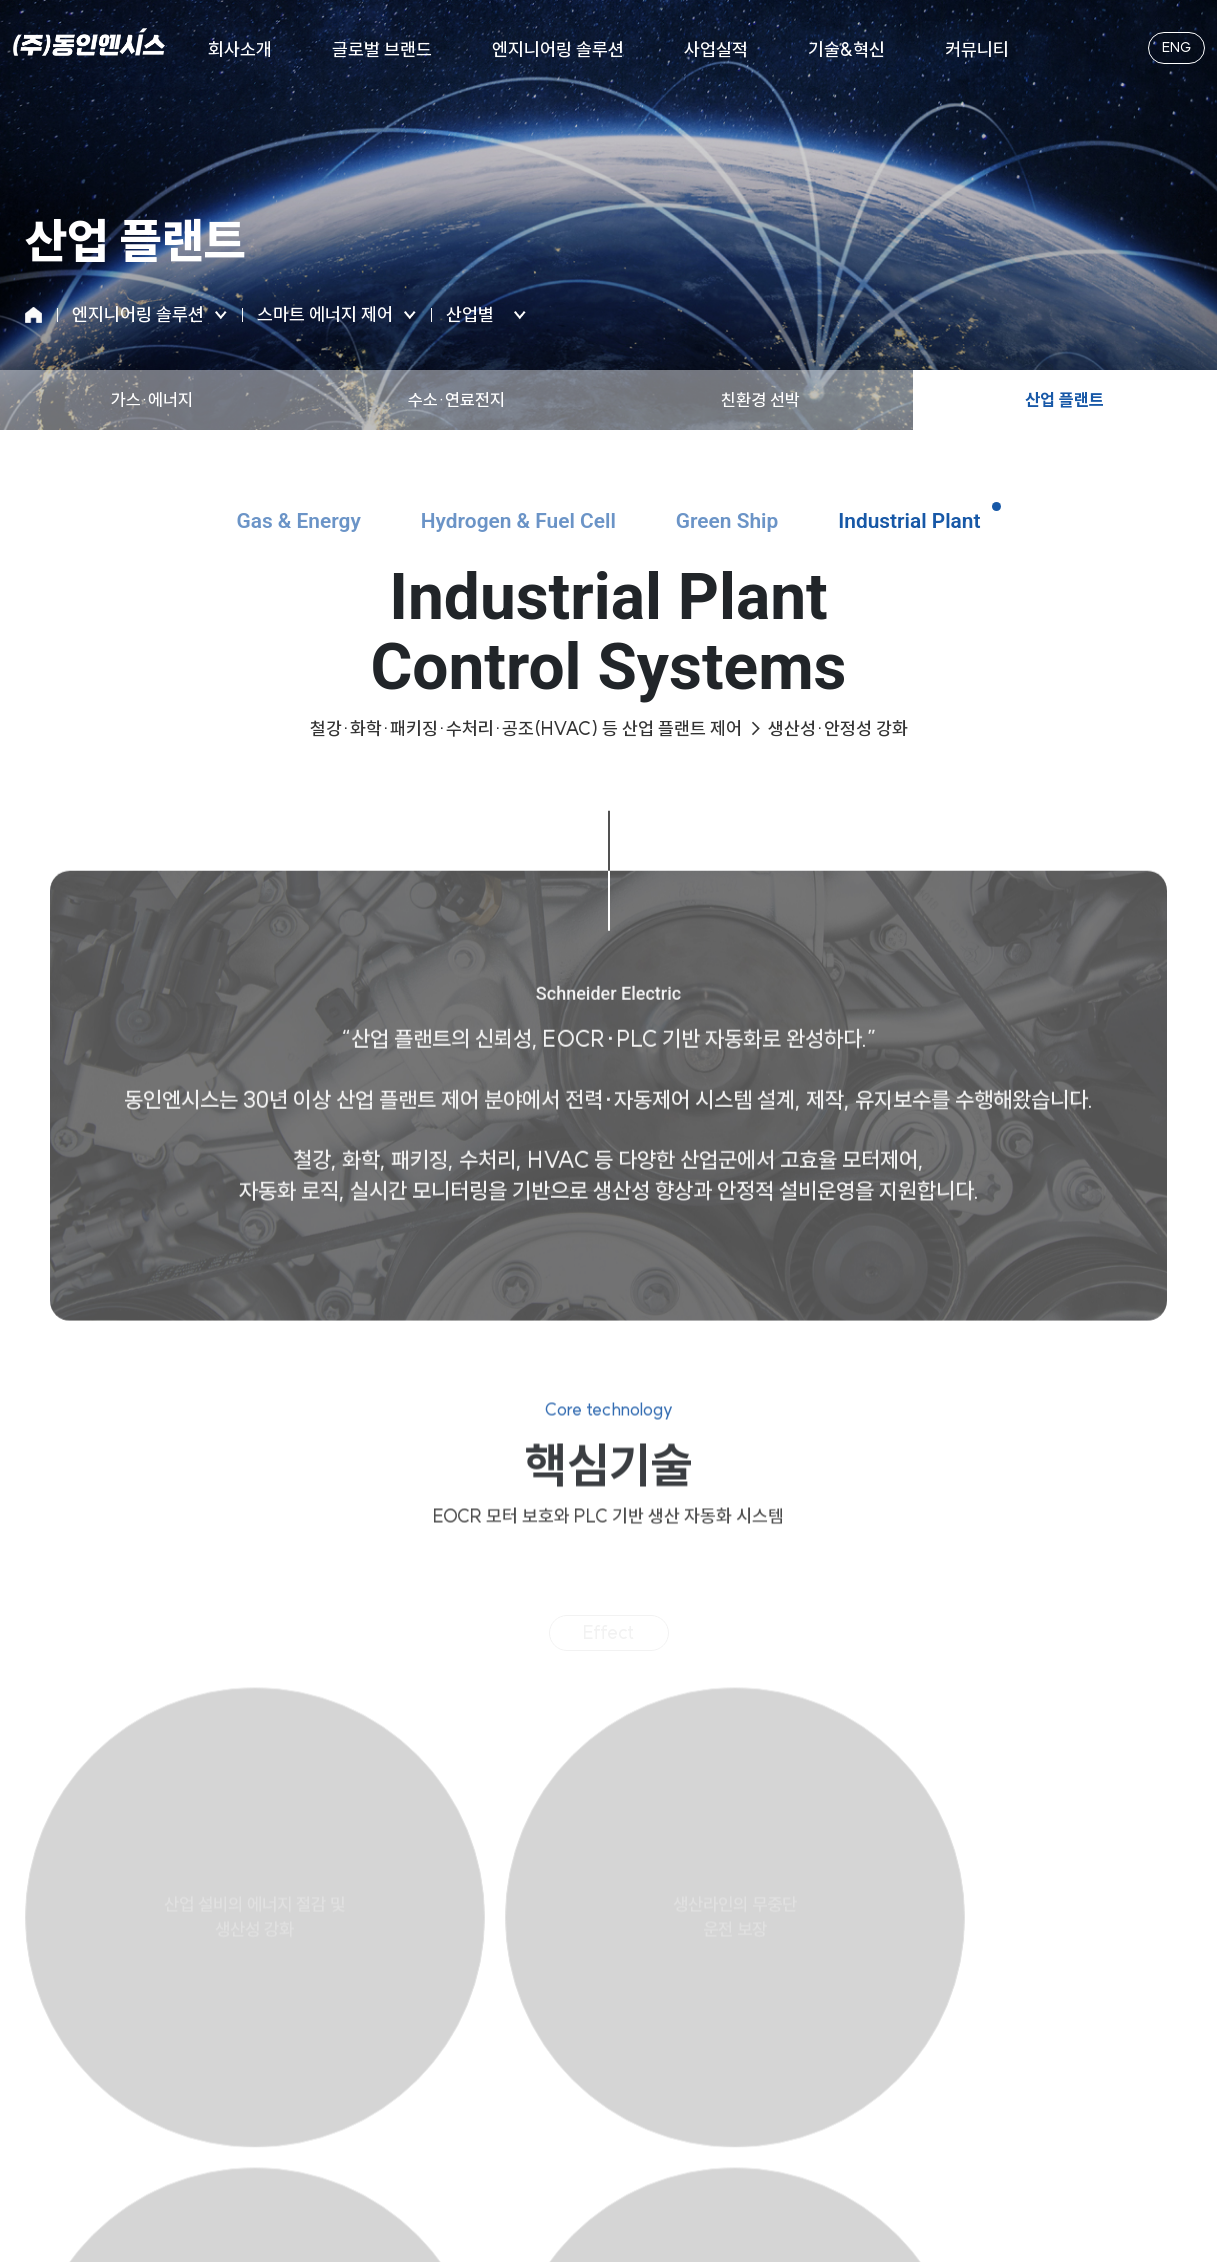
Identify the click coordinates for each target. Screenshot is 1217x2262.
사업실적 (716, 49)
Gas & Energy (246, 524)
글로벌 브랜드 (382, 49)
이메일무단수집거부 (594, 2067)
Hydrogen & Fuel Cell (504, 524)
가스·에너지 (152, 399)
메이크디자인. (812, 2209)
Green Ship (748, 524)
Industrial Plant (960, 524)
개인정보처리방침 (447, 2067)
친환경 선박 (760, 399)
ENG (1168, 49)
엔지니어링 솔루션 (558, 49)
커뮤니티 (977, 49)
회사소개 (240, 49)
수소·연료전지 (456, 399)
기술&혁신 (846, 49)
